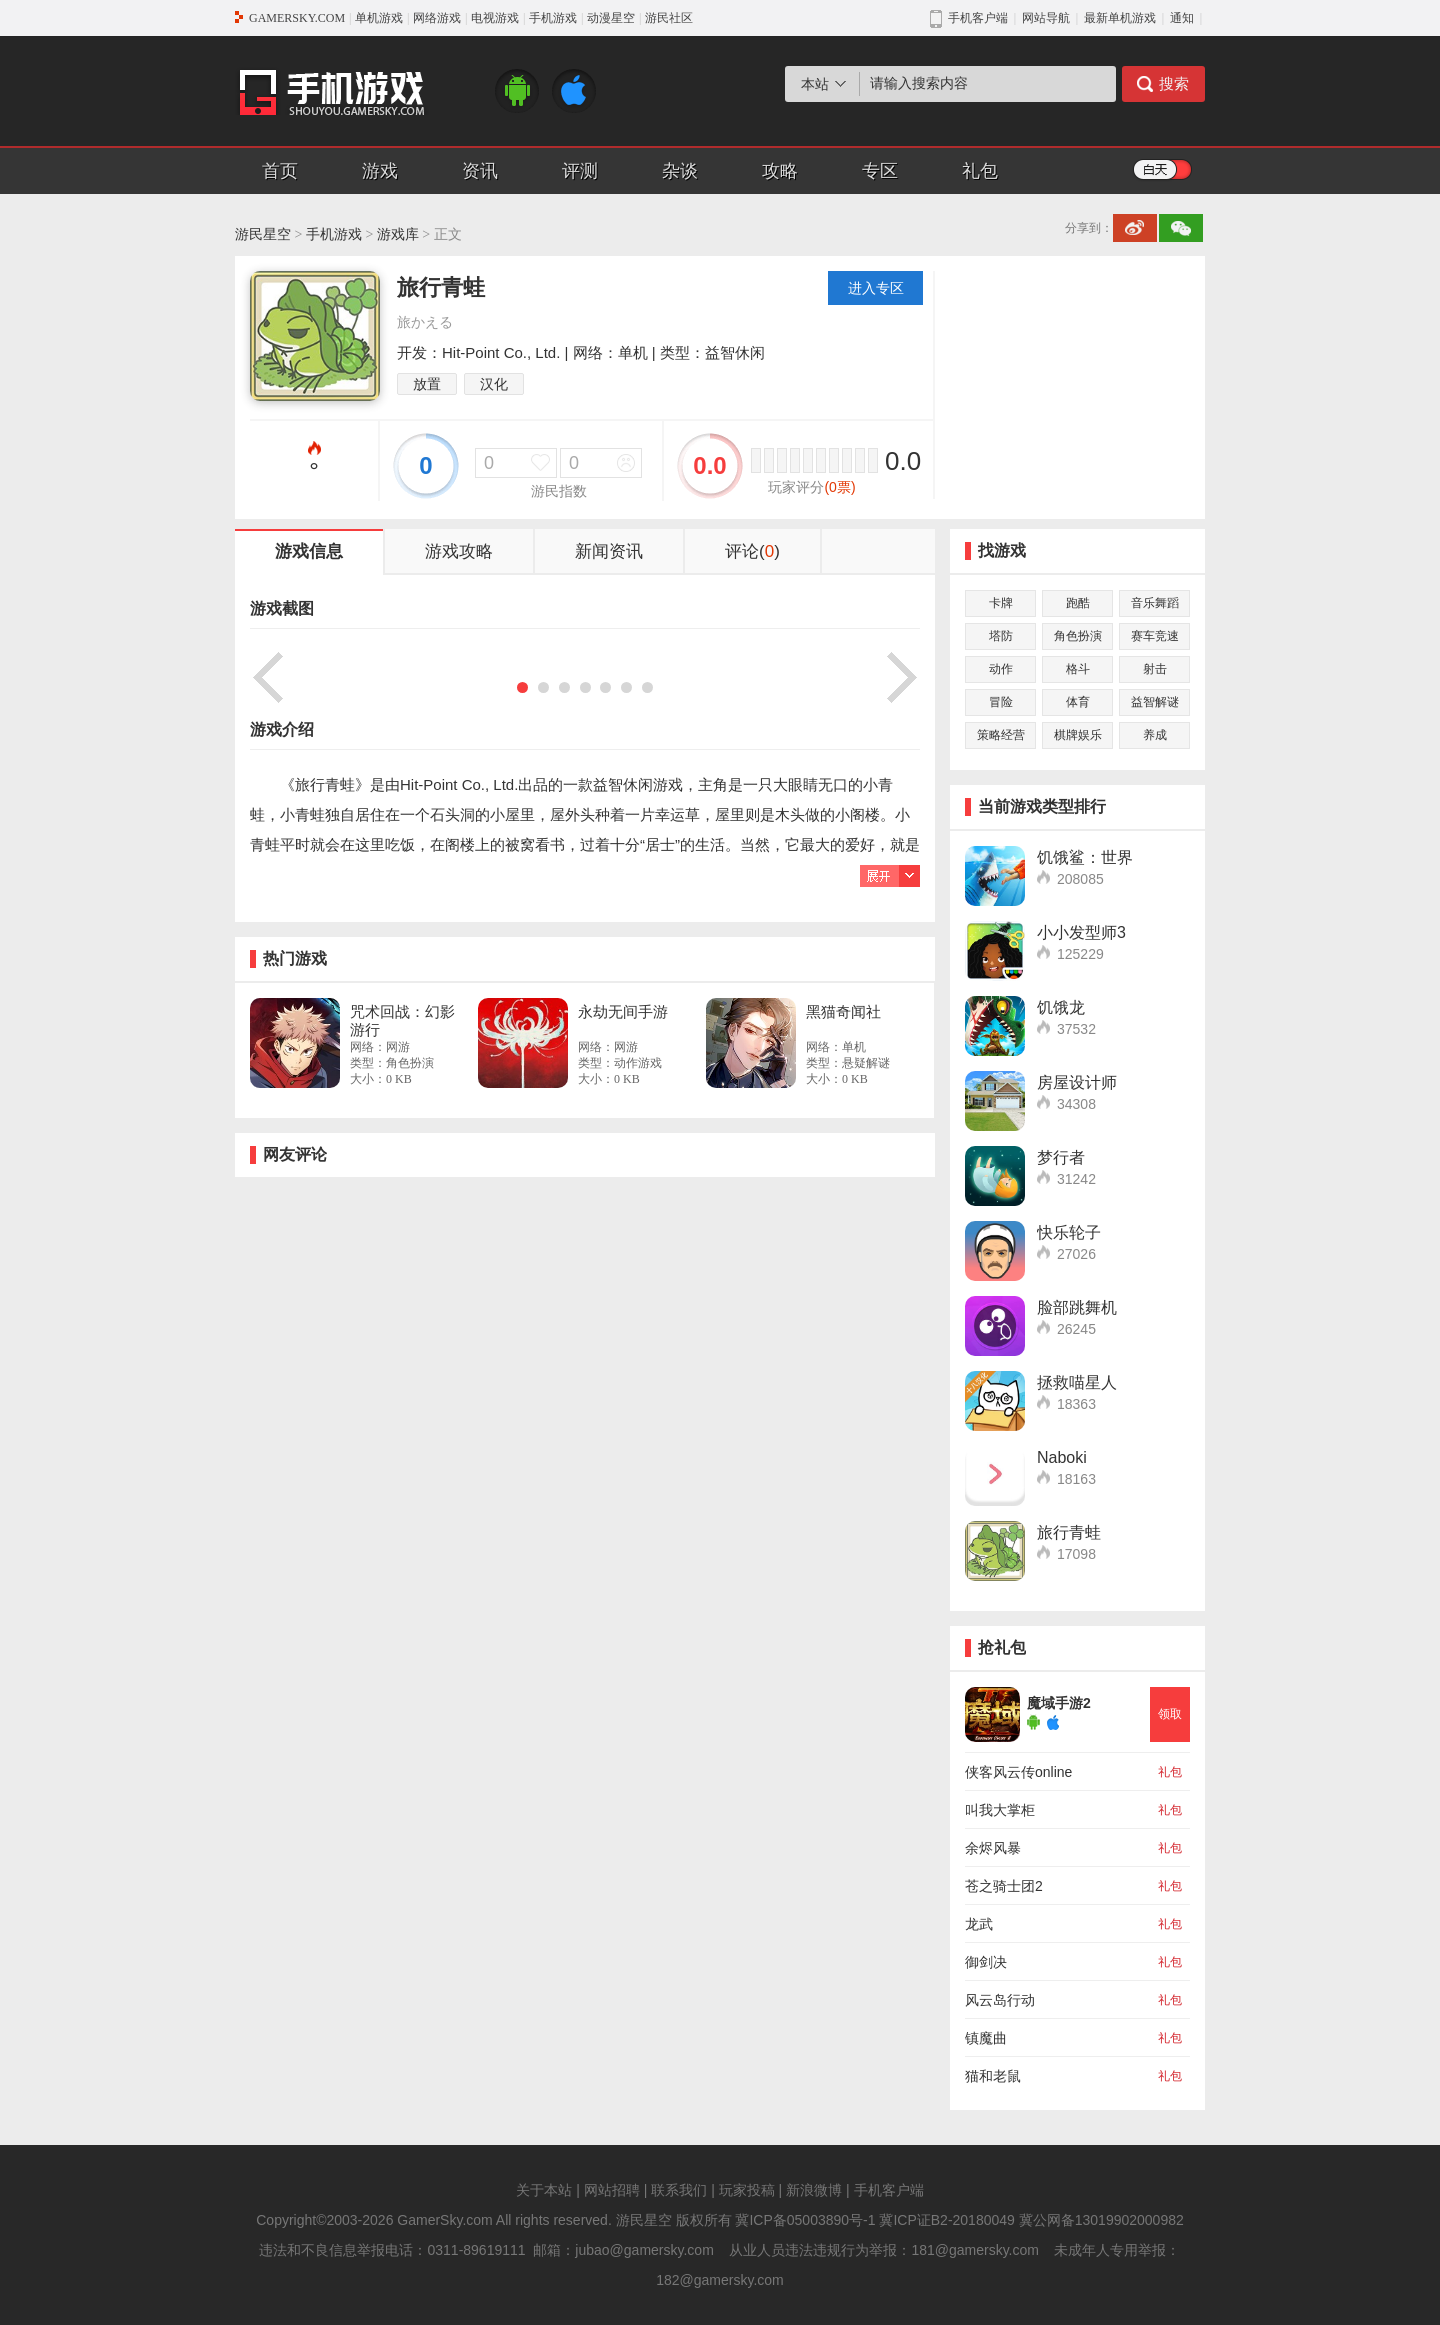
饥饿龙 (1061, 1007)
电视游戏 (495, 18)
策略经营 (1001, 735)
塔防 (1001, 636)
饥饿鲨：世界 (1085, 857)
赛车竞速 (1155, 636)
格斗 (1078, 669)
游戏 (380, 171)
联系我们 (679, 2190)
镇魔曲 (986, 2038)
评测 (580, 171)
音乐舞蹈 (1155, 603)
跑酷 (1078, 603)
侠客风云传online (1018, 1772)
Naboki (1062, 1457)
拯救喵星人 (1077, 1382)
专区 (880, 171)
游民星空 (263, 234)
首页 (280, 171)
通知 (1182, 18)
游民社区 (669, 18)
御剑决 (986, 1962)
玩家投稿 (747, 2190)
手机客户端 (889, 2190)
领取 (1170, 1714)
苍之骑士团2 (1004, 1886)
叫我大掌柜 (1000, 1810)
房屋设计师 (1077, 1082)
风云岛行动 (1000, 2000)
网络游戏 (437, 18)
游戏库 (398, 234)
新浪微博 (814, 2190)
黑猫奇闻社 (843, 1011)
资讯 (480, 171)
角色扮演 (1078, 636)
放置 (427, 384)
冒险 (1001, 702)
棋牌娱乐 (1078, 735)
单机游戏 (379, 18)
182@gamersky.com (720, 2280)
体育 (1078, 702)
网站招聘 (612, 2190)
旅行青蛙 (1069, 1532)
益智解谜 (1155, 702)
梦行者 (1061, 1157)
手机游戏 (553, 18)
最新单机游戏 (1120, 18)
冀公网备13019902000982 (1101, 2220)
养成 (1155, 735)
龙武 (979, 1924)
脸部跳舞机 (1077, 1307)
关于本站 (544, 2190)
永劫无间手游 (623, 1011)
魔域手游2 (1059, 1703)
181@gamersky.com (975, 2250)
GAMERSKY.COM (297, 18)
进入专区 (876, 288)
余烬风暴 (993, 1848)
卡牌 (1001, 603)
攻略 (780, 171)
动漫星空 (611, 18)
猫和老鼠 (993, 2076)
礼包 (980, 171)
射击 (1155, 669)
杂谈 (680, 171)
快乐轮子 (1069, 1232)
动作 (1001, 669)
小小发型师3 (1081, 932)
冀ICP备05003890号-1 (805, 2220)
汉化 (494, 384)
